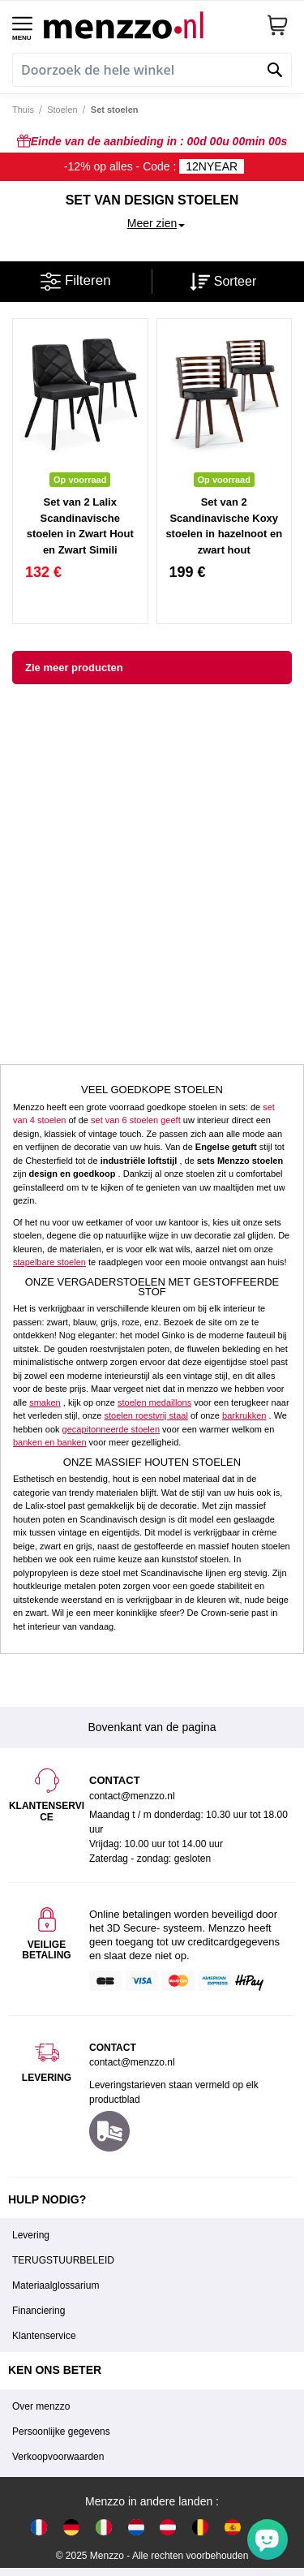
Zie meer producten (74, 667)
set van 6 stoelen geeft (136, 1120)
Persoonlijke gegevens (61, 2431)
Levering (30, 2235)
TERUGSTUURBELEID (63, 2260)
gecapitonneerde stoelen (111, 1429)
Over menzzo (41, 2406)
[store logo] (148, 25)
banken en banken (50, 1442)
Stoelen (62, 109)
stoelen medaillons (154, 1402)
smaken (45, 1402)
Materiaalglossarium (55, 2285)
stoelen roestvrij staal (146, 1415)
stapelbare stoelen (49, 1262)
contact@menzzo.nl (132, 2062)
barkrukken (244, 1415)
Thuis (23, 109)
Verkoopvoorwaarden (58, 2456)
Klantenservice (44, 2335)
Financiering (38, 2310)
